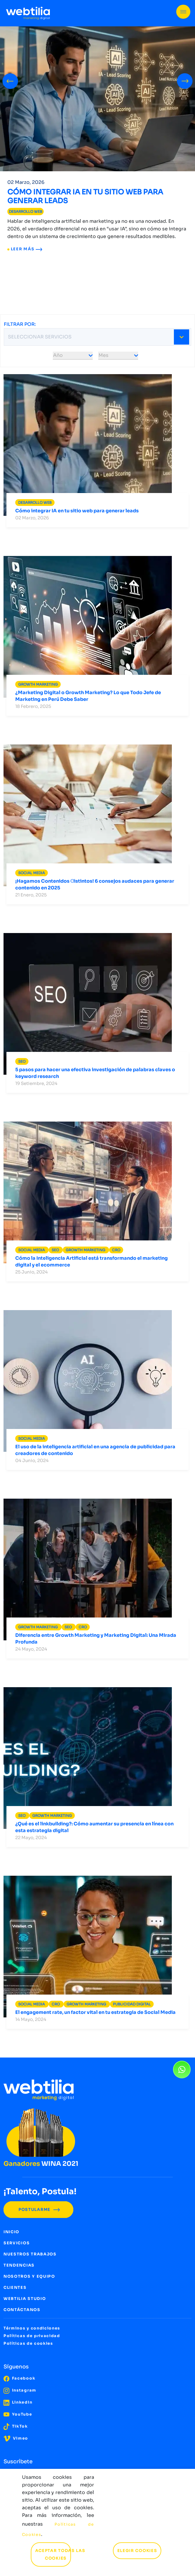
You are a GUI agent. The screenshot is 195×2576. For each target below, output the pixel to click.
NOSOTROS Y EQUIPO (29, 2276)
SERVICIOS (17, 2242)
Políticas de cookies (28, 2343)
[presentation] (10, 80)
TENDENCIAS (19, 2265)
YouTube (18, 2414)
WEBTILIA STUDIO (25, 2298)
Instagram (20, 2390)
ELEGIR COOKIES (137, 2550)
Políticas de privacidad (32, 2335)
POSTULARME (38, 2209)
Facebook (19, 2378)
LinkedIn (18, 2402)
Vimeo (16, 2438)
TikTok (16, 2426)
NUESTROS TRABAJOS (30, 2254)
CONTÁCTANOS (22, 2309)
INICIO (11, 2231)
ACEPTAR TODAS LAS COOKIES (58, 2554)
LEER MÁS (24, 249)
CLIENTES (15, 2287)
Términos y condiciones (32, 2328)
